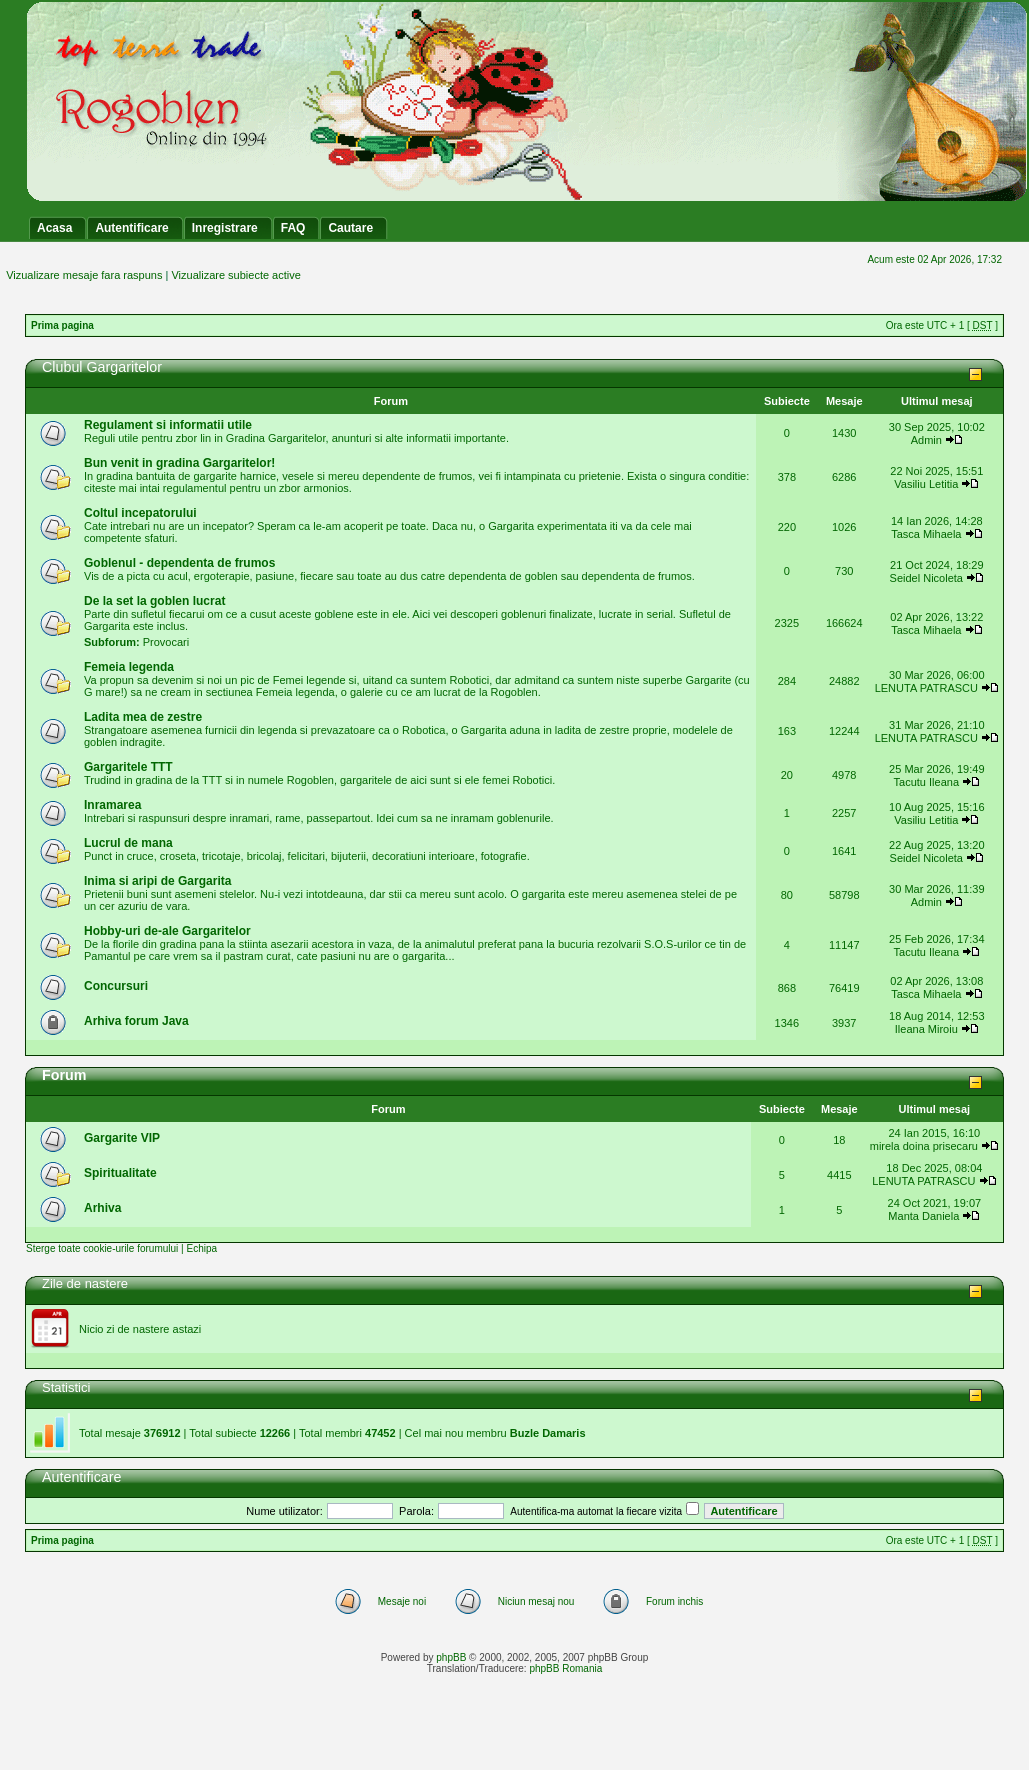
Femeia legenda (129, 667)
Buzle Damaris (548, 1433)
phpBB (451, 1657)
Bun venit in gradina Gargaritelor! (179, 463)
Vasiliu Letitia (926, 484)
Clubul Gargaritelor (102, 367)
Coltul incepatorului (140, 513)
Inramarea (112, 805)
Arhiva (102, 1208)
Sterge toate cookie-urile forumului (102, 1248)
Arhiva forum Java (136, 1021)
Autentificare (81, 1477)
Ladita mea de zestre (143, 717)
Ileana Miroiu (926, 1029)
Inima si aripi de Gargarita (157, 881)
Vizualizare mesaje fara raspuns (84, 275)
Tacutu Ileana (926, 782)
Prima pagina (62, 325)
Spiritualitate (120, 1173)
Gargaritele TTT (128, 767)
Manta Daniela (923, 1216)
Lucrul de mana (128, 843)
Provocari (166, 642)
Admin (926, 440)
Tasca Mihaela (926, 534)
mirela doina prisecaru (924, 1146)
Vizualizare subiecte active (235, 275)
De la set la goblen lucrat (154, 601)
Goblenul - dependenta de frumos (179, 563)
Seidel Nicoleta (926, 578)
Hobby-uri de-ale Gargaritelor (167, 931)
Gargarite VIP (122, 1138)
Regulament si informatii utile (168, 425)
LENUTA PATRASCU (926, 688)
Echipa (201, 1248)
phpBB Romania (565, 1668)
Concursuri (116, 986)
